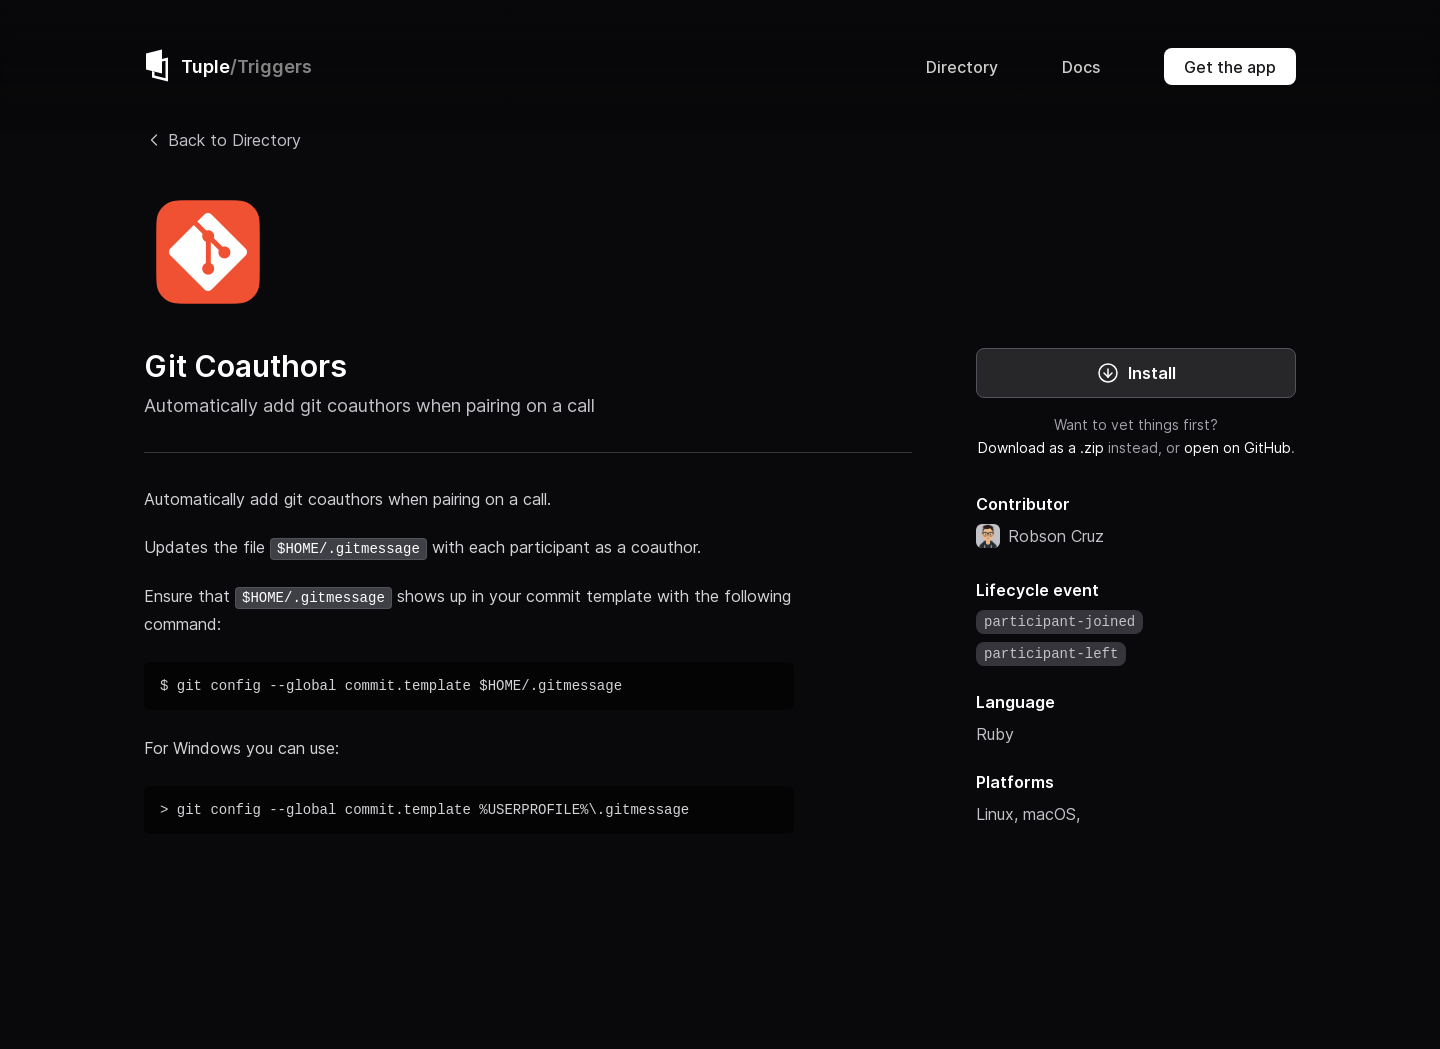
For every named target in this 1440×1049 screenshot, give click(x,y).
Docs (1081, 67)
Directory (962, 67)
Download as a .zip (1041, 447)
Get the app (1230, 67)
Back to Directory (222, 140)
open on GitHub (1237, 447)
